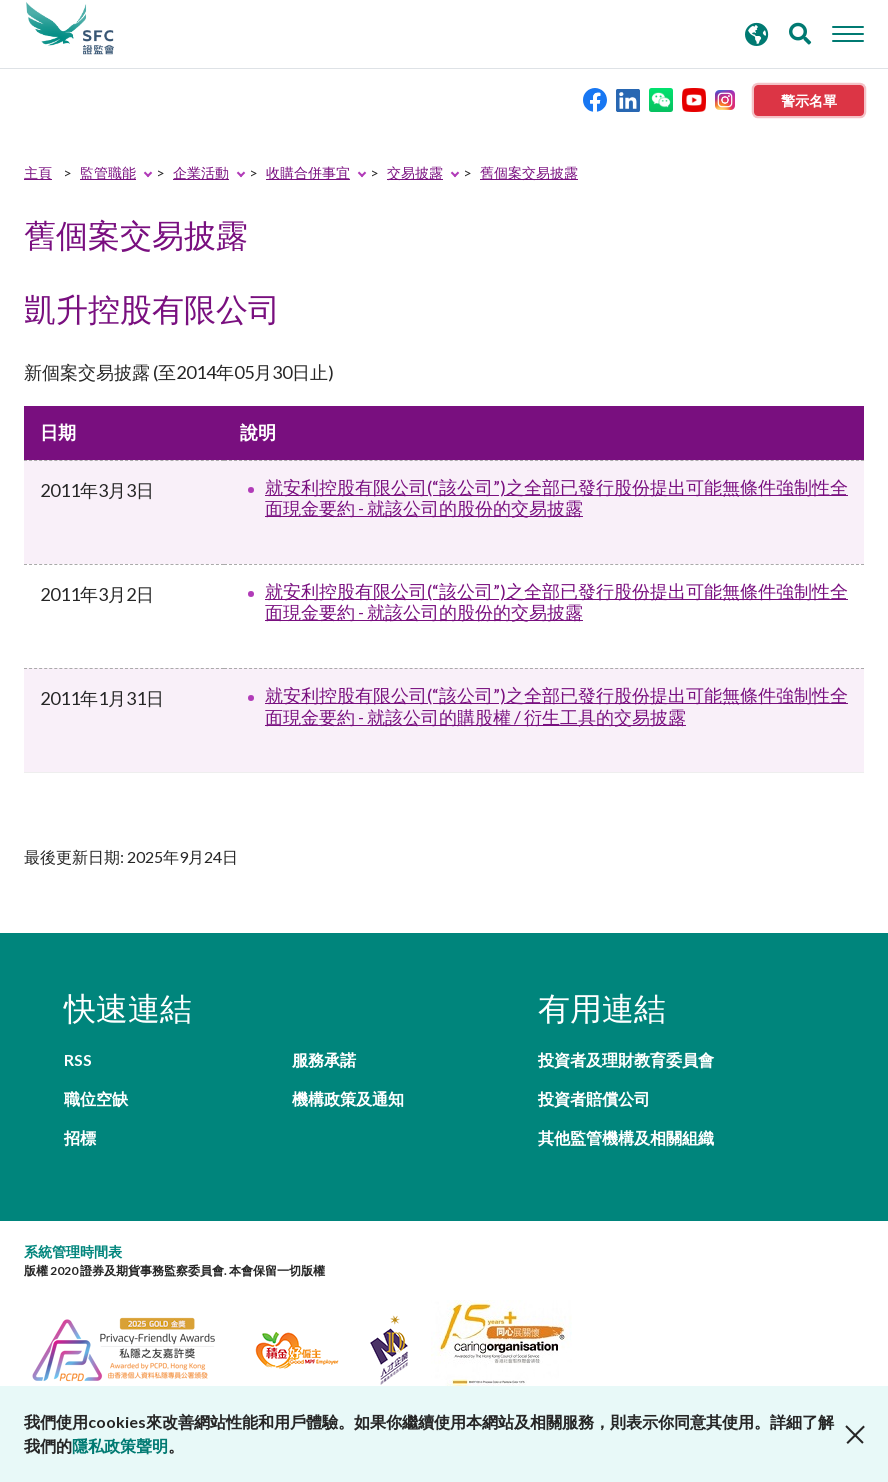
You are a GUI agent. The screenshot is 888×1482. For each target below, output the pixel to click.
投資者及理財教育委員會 (626, 1059)
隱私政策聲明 (120, 1445)
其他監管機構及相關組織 (626, 1137)
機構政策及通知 (348, 1098)
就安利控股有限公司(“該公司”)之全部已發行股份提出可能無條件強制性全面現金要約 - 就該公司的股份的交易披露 (556, 498)
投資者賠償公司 (594, 1098)
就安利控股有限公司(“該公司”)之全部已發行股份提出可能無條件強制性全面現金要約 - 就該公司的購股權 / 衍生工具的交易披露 (556, 706)
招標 (80, 1137)
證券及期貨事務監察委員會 (70, 29)
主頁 (38, 172)
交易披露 (415, 172)
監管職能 (108, 172)
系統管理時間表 (73, 1251)
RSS (78, 1059)
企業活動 (201, 172)
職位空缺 (96, 1098)
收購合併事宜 (308, 172)
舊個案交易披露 (529, 172)
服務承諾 (324, 1059)
